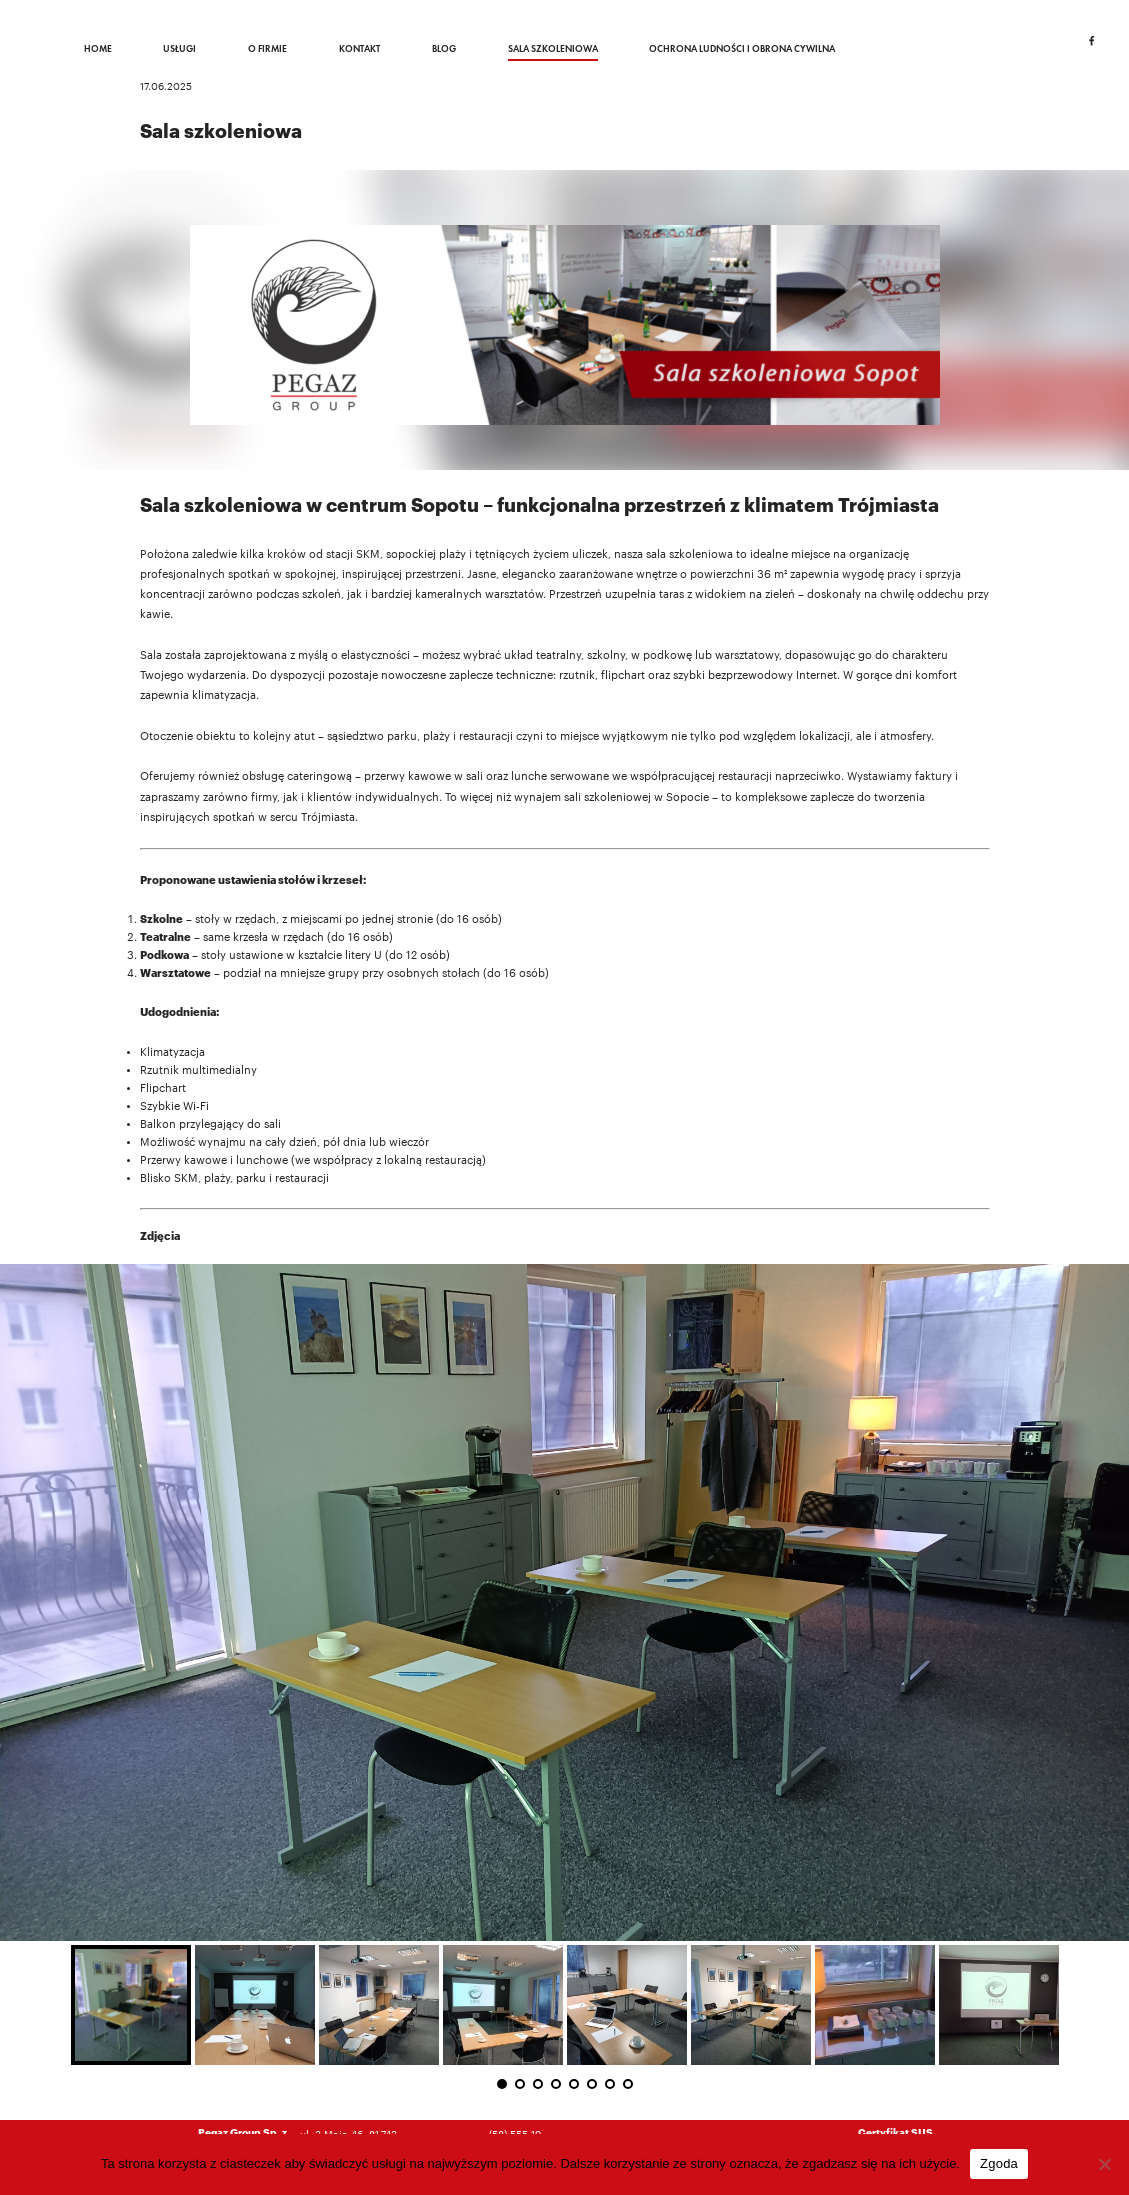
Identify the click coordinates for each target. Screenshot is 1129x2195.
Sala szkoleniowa (553, 49)
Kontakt (359, 49)
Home (98, 49)
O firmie (267, 49)
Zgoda (999, 2163)
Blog (444, 49)
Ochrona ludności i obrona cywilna (742, 49)
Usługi (179, 49)
